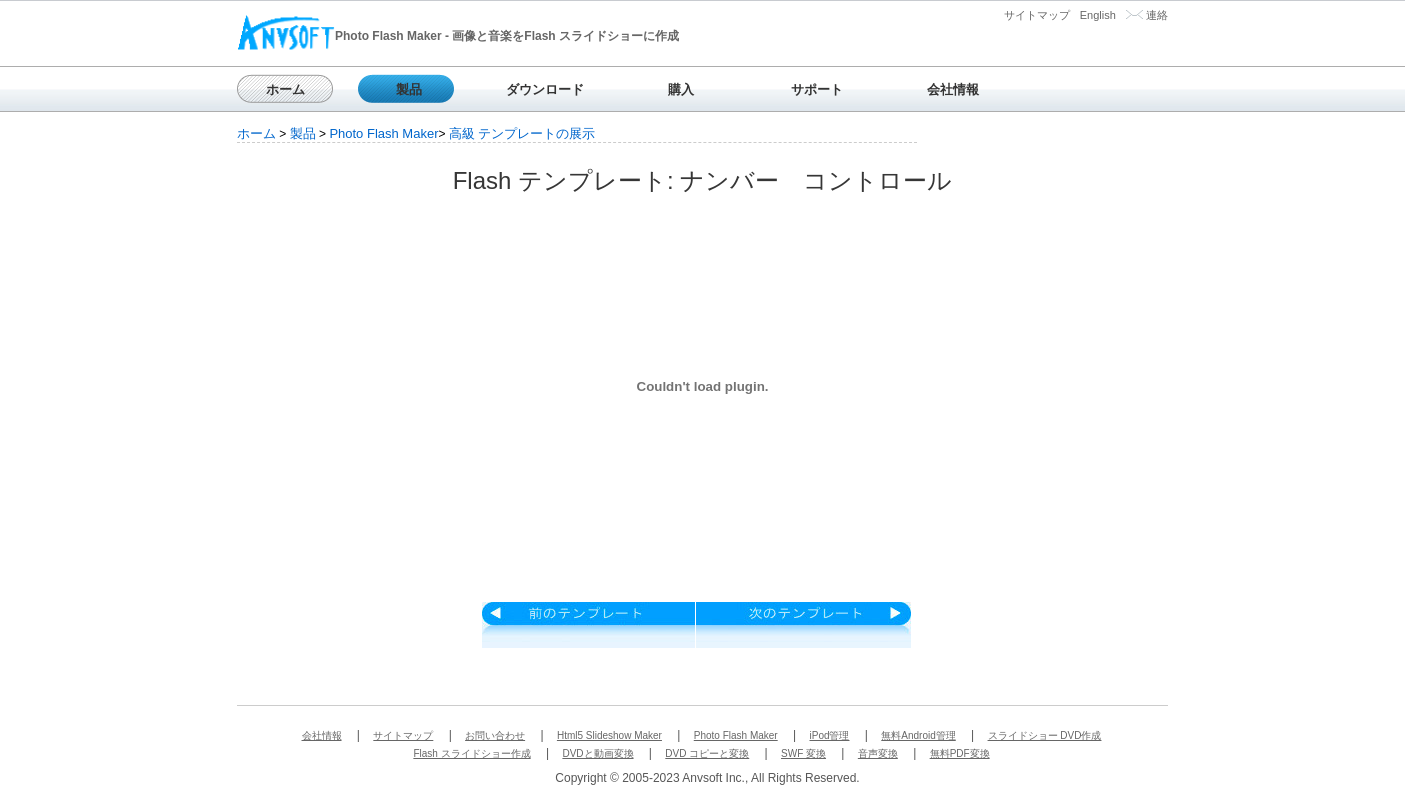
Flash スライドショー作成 (471, 753)
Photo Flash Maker (383, 133)
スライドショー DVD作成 (1045, 735)
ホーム (285, 89)
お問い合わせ (495, 735)
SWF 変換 (803, 753)
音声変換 (878, 753)
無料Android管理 (918, 735)
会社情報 (953, 89)
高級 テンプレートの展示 (522, 133)
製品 (409, 89)
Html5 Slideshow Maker (609, 735)
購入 (681, 89)
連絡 (1157, 15)
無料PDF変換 (960, 753)
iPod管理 (829, 735)
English (1098, 15)
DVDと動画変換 (597, 753)
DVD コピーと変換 (707, 753)
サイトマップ (1037, 15)
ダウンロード (545, 89)
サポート (817, 89)
